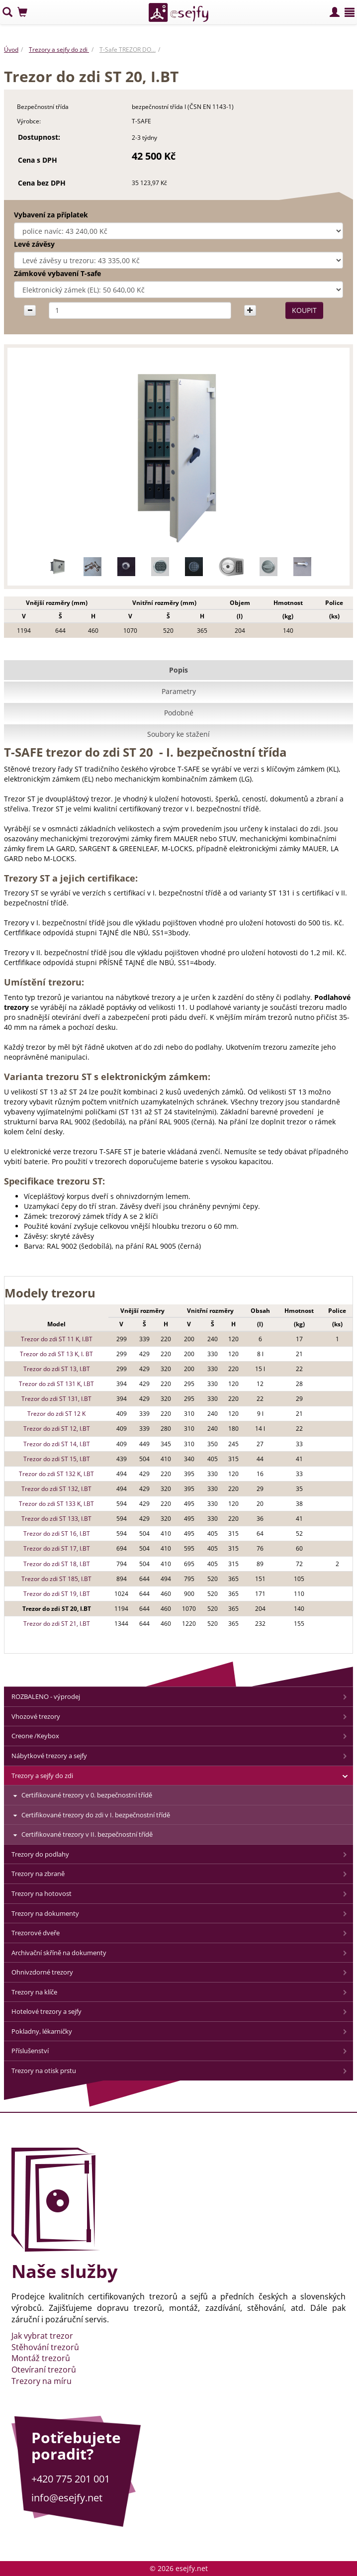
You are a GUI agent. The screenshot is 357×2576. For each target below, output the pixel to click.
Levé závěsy (34, 244)
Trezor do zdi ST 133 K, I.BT (56, 1503)
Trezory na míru (41, 2381)
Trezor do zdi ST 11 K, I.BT (56, 1339)
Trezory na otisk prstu (43, 2070)
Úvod (11, 49)
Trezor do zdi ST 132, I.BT (56, 1489)
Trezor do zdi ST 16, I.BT (56, 1533)
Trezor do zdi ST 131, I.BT (56, 1398)
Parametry (179, 691)
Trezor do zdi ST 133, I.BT (56, 1518)
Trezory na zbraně (38, 1873)
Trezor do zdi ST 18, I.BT (56, 1564)
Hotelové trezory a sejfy (46, 2011)
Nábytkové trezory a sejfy (49, 1755)
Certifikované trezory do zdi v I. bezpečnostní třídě (95, 1814)
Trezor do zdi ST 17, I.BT (56, 1548)
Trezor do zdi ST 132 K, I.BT (56, 1474)
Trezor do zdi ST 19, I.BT (56, 1593)
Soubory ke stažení (178, 734)
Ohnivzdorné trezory (42, 1972)
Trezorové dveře (35, 1932)
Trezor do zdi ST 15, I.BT (56, 1459)
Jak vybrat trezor (42, 2335)
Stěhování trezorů (45, 2347)
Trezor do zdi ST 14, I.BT (56, 1444)
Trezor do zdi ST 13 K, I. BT (56, 1354)
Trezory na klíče (34, 1991)
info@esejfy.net (66, 2497)
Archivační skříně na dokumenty (58, 1952)
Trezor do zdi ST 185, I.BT (56, 1579)
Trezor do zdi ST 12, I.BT (56, 1428)
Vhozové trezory (35, 1716)
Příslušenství (30, 2050)
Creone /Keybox (35, 1735)
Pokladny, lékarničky (41, 2031)
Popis (178, 670)
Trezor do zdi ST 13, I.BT (56, 1369)
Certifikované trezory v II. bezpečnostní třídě (87, 1834)
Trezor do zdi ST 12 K (56, 1413)
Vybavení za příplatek (51, 214)
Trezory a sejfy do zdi (59, 49)
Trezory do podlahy (40, 1854)
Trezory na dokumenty (45, 1913)
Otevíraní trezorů (43, 2369)
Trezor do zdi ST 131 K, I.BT (56, 1384)
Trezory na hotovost (41, 1893)
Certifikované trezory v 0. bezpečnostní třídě (86, 1794)
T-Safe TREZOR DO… (127, 49)
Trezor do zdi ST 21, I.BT (56, 1623)
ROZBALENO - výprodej (45, 1696)
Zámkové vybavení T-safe (57, 273)
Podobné (178, 712)
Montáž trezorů (40, 2358)
